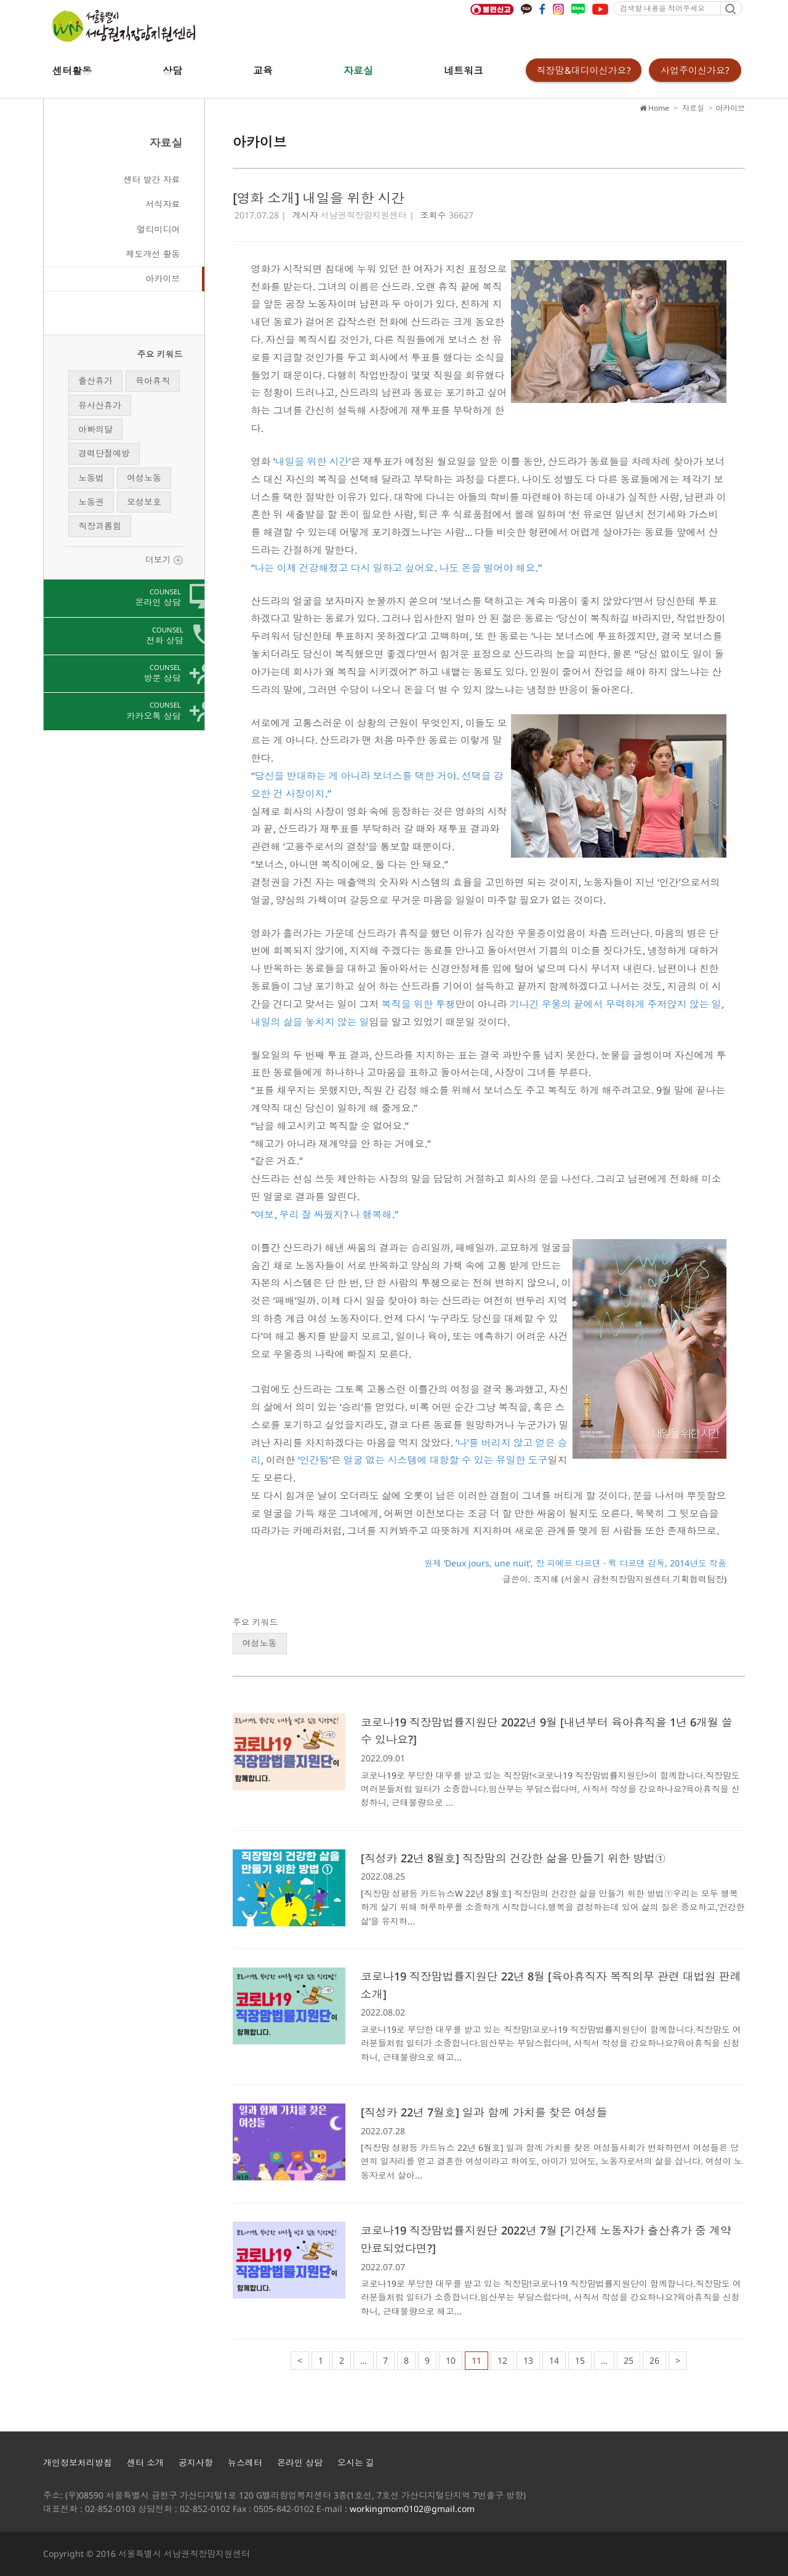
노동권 (91, 502)
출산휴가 (95, 380)
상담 (172, 71)
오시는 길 (355, 2462)
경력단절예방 (104, 453)
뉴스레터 (245, 2462)
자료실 (358, 71)
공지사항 (196, 2462)
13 (528, 2360)
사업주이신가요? (695, 70)
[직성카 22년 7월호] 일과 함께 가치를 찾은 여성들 (484, 2112)
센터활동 (72, 71)
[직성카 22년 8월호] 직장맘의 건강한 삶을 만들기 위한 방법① (513, 1858)
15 (580, 2360)
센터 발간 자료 (152, 179)
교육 (263, 71)
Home (654, 108)
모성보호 (144, 502)
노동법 (91, 478)
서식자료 (163, 204)
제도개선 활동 (153, 254)
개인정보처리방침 (77, 2462)
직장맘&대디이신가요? (584, 70)
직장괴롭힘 (99, 526)
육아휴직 (152, 380)
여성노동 (144, 478)
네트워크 (463, 71)
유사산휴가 (99, 405)
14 (554, 2360)
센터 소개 (145, 2462)
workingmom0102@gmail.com (412, 2508)
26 (654, 2360)
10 (451, 2360)
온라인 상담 (300, 2462)
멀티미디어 (158, 229)
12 (502, 2360)
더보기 (164, 559)
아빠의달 (95, 429)
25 (628, 2360)
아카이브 (163, 278)
